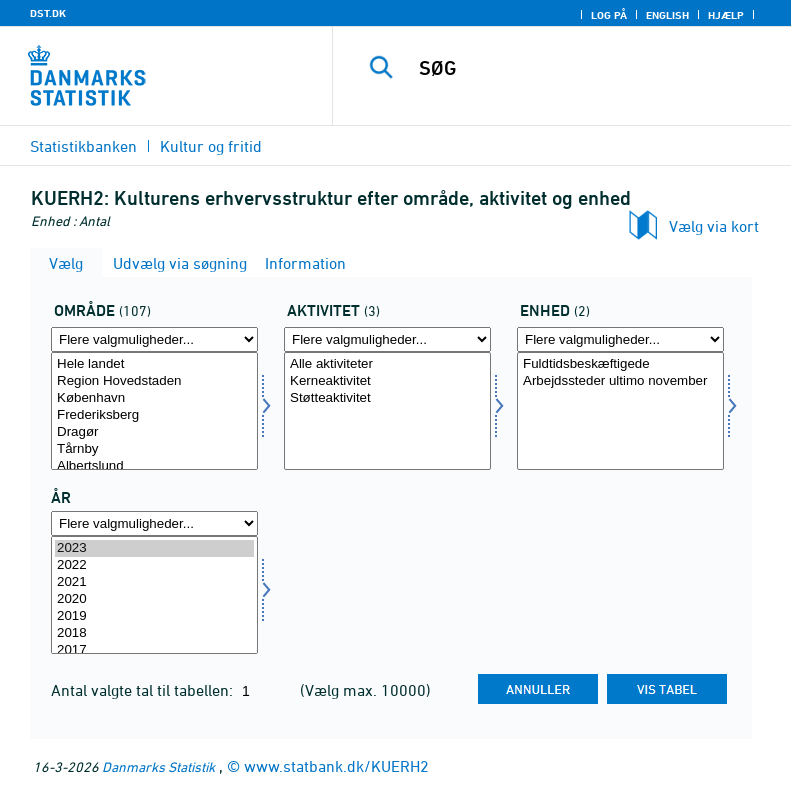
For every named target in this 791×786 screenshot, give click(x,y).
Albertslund (154, 466)
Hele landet (154, 364)
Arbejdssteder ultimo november (620, 381)
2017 (154, 650)
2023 (154, 548)
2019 (154, 616)
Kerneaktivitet (387, 381)
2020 (154, 599)
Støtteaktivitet (387, 398)
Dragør (154, 432)
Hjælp (726, 15)
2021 (154, 582)
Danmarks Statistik (158, 766)
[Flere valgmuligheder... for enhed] (620, 339)
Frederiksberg (154, 415)
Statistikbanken (83, 146)
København (154, 398)
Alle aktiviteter (387, 364)
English (667, 15)
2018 (154, 633)
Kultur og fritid (211, 146)
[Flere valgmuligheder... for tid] (154, 523)
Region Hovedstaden (154, 381)
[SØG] (592, 68)
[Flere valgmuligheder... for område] (154, 339)
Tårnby (154, 449)
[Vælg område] (154, 411)
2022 (154, 565)
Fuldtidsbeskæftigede (620, 364)
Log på (609, 15)
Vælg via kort (714, 226)
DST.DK (48, 13)
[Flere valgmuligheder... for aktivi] (387, 339)
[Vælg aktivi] (387, 411)
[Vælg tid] (154, 595)
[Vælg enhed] (620, 411)
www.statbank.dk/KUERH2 (336, 766)
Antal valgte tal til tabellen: (144, 690)
